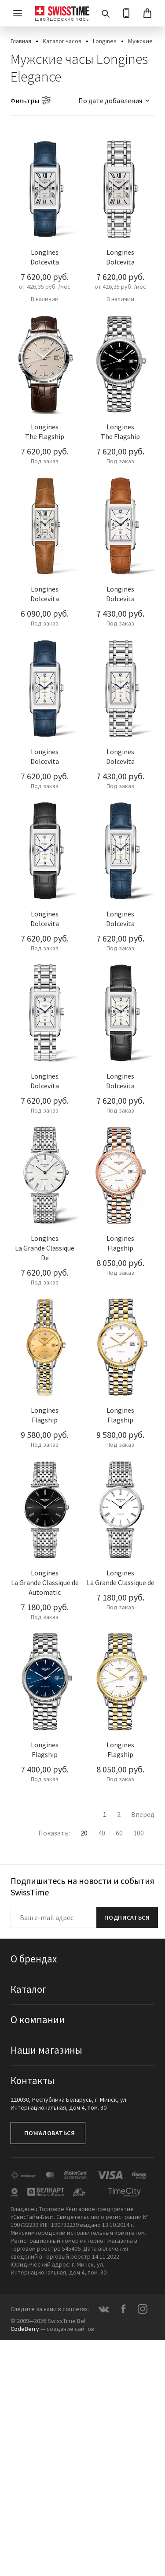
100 (138, 1832)
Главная (21, 41)
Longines (105, 41)
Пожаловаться (49, 2133)
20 (84, 1832)
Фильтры (25, 100)
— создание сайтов (52, 2329)
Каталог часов (62, 41)
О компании (38, 2019)
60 (119, 1832)
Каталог (29, 1989)
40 (101, 1832)
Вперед (142, 1814)
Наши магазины (46, 2050)
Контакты (33, 2080)
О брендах (34, 1958)
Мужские (140, 41)
